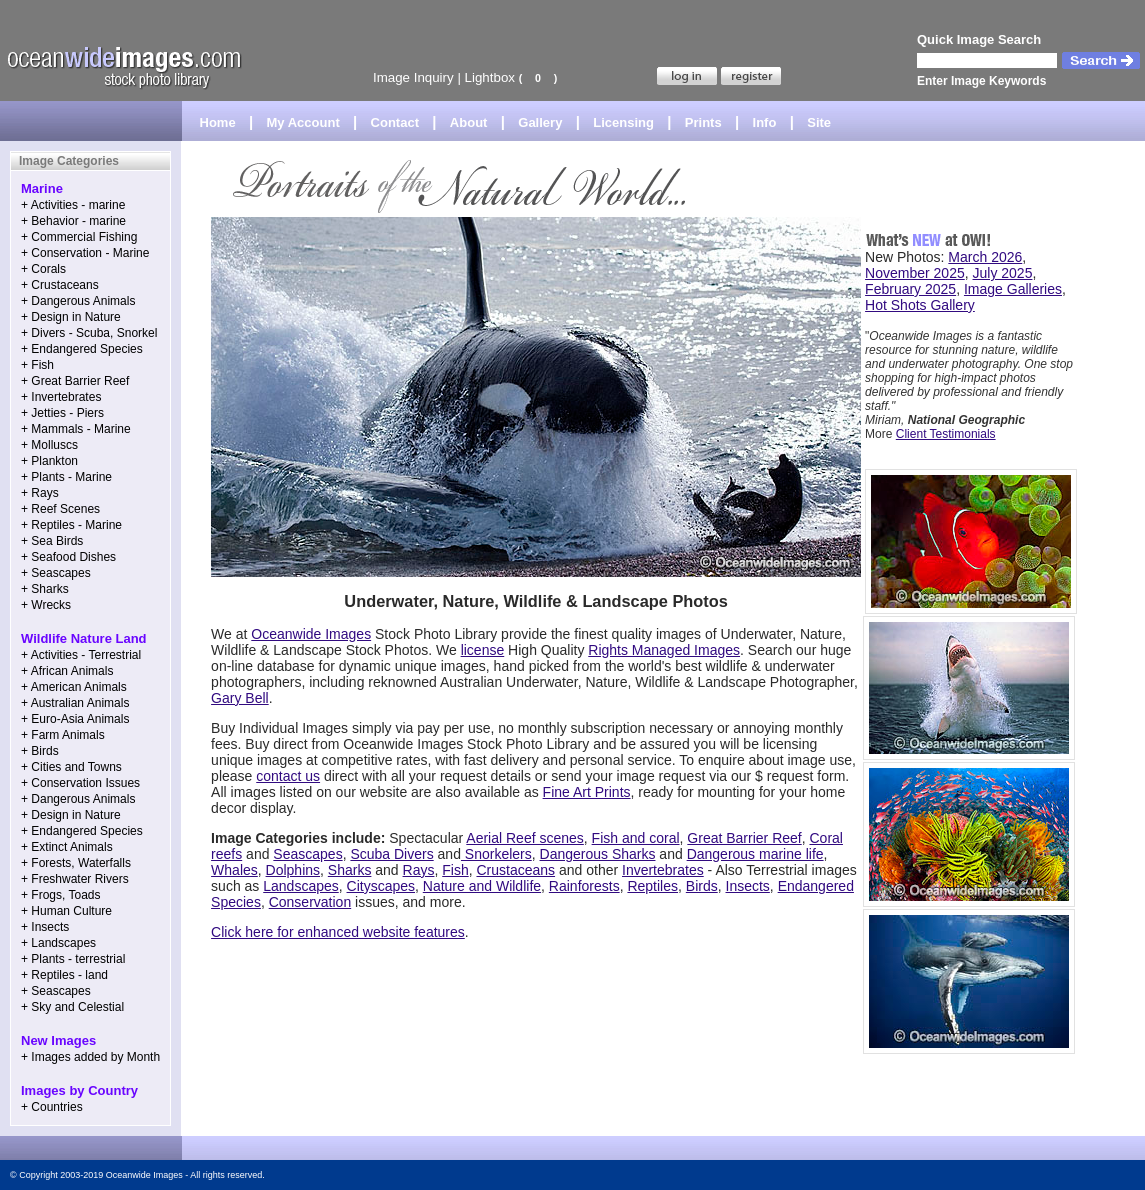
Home (218, 122)
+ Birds (40, 751)
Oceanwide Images (311, 634)
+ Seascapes (56, 573)
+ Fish (37, 365)
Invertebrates (663, 870)
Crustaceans (515, 870)
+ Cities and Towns (71, 767)
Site (819, 122)
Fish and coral (636, 838)
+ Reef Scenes (60, 509)
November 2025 (915, 273)
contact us (288, 776)
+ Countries (52, 1107)
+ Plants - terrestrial (73, 959)
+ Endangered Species (82, 349)
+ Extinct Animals (67, 847)
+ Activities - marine (73, 205)
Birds (702, 886)
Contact (395, 122)
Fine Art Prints (587, 792)
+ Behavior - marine (73, 221)
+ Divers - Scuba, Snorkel (89, 333)
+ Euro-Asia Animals (75, 719)
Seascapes (307, 854)
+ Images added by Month (90, 1057)
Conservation (310, 902)
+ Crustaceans (60, 285)
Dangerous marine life (755, 854)
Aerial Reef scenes (525, 838)
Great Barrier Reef (744, 838)
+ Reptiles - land (64, 975)
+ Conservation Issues (80, 783)
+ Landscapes (58, 943)
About (469, 122)
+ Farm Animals (63, 735)
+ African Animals (67, 671)
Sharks (350, 870)
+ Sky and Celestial (72, 1007)
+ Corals (43, 269)
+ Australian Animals (75, 703)
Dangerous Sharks (598, 854)
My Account (303, 122)
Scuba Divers (391, 854)
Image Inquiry (413, 77)
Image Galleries (1013, 289)
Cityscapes (381, 886)
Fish (455, 870)
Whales (234, 870)
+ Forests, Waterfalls (76, 863)
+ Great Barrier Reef (75, 381)
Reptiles (652, 886)
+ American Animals (74, 687)
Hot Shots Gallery (920, 305)
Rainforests (584, 886)
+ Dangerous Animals (78, 301)
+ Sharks (45, 589)
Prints (703, 122)
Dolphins (293, 870)
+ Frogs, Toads (61, 895)
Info (765, 122)
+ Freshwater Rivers (75, 879)
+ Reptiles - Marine (71, 525)
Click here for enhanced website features (338, 932)
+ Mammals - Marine (76, 429)
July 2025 (1003, 273)
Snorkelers (496, 854)
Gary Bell (240, 698)
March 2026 (985, 257)
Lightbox (490, 77)
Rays (419, 870)
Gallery (540, 122)
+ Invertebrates (61, 397)
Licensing (623, 122)
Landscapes (301, 886)
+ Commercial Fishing (79, 237)
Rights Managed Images (664, 650)
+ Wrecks (46, 605)
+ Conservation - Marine (85, 253)
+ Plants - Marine (66, 477)
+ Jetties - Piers (62, 413)
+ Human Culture (66, 911)
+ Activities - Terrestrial (81, 655)
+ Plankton (49, 461)
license (483, 650)
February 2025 (910, 289)
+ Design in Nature (71, 317)
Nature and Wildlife (482, 886)
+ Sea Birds (52, 541)
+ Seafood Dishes (68, 557)
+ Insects (45, 927)
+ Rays (40, 493)
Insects (748, 886)
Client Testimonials (946, 434)
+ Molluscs (49, 445)
